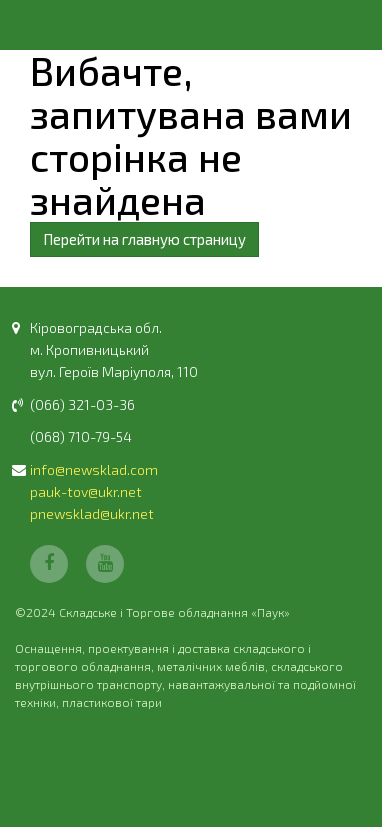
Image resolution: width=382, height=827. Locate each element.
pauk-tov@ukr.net (86, 491)
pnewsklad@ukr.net (92, 513)
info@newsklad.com (94, 469)
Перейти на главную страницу (144, 239)
